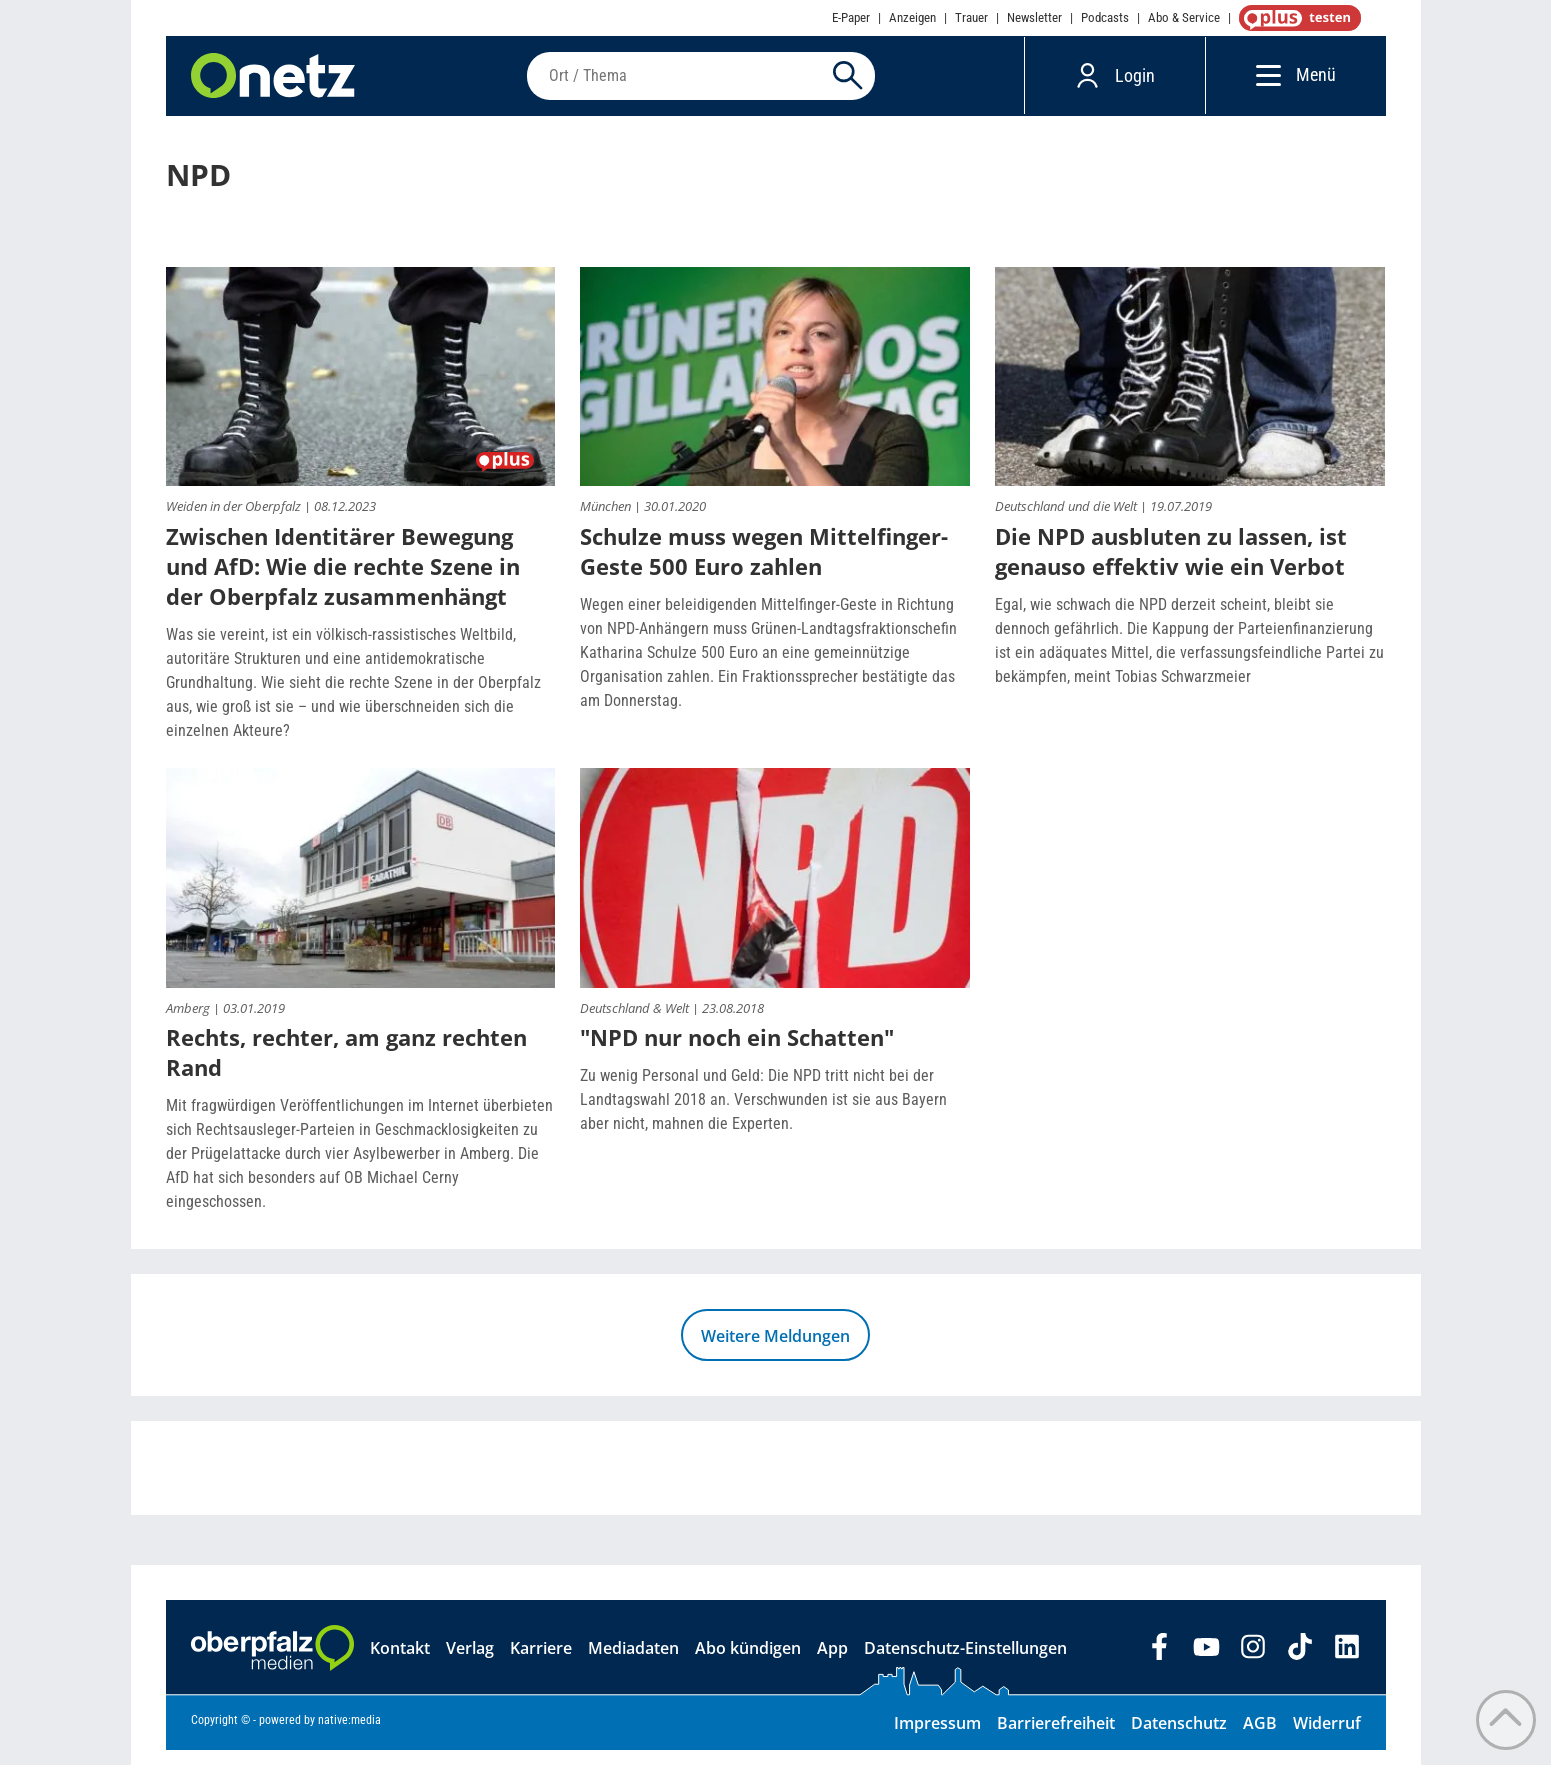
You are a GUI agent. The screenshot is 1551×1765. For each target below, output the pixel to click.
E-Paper (851, 17)
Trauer (971, 17)
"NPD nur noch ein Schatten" (737, 1052)
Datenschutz (1179, 1738)
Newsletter (1034, 17)
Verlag (470, 1663)
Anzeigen (912, 17)
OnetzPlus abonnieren (1296, 18)
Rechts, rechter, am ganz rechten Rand (346, 1067)
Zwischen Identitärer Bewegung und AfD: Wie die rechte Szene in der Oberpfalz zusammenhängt (343, 581)
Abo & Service (1184, 17)
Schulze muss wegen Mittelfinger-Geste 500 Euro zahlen (764, 566)
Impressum (937, 1738)
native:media (349, 1735)
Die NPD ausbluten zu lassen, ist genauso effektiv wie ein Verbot (1171, 566)
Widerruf (1327, 1738)
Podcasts (1105, 17)
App (832, 1663)
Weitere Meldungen (775, 1351)
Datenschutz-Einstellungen (965, 1663)
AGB (1260, 1738)
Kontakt (400, 1663)
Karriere (541, 1663)
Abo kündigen (748, 1663)
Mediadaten (633, 1663)
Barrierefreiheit (1056, 1738)
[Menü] (1263, 82)
